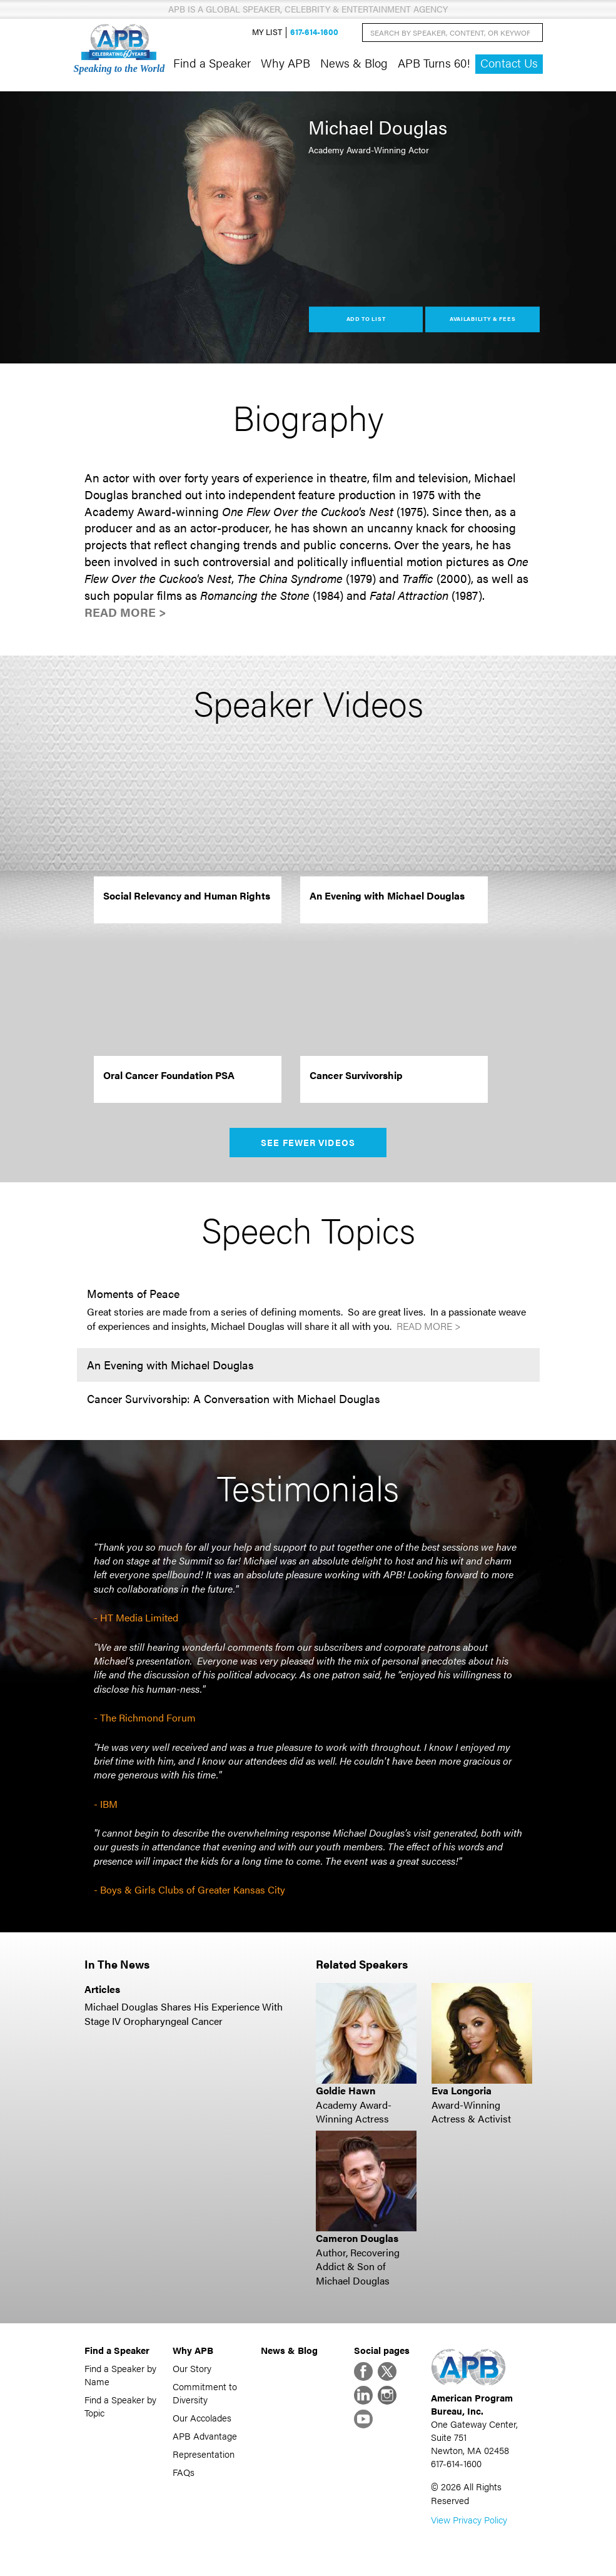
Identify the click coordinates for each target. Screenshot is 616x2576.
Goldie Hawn (345, 2090)
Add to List (366, 319)
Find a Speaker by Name (120, 2374)
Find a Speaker (212, 62)
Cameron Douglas (357, 2238)
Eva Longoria (462, 2090)
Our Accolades (202, 2417)
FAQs (183, 2471)
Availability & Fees (482, 319)
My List (267, 32)
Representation (204, 2453)
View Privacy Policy (469, 2519)
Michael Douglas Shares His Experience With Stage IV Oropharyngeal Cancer (183, 2013)
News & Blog (354, 62)
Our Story (192, 2368)
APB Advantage (205, 2435)
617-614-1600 (314, 32)
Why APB (285, 62)
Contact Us (509, 62)
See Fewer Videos (308, 1142)
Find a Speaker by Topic (120, 2406)
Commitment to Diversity (205, 2393)
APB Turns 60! (434, 62)
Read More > (125, 612)
